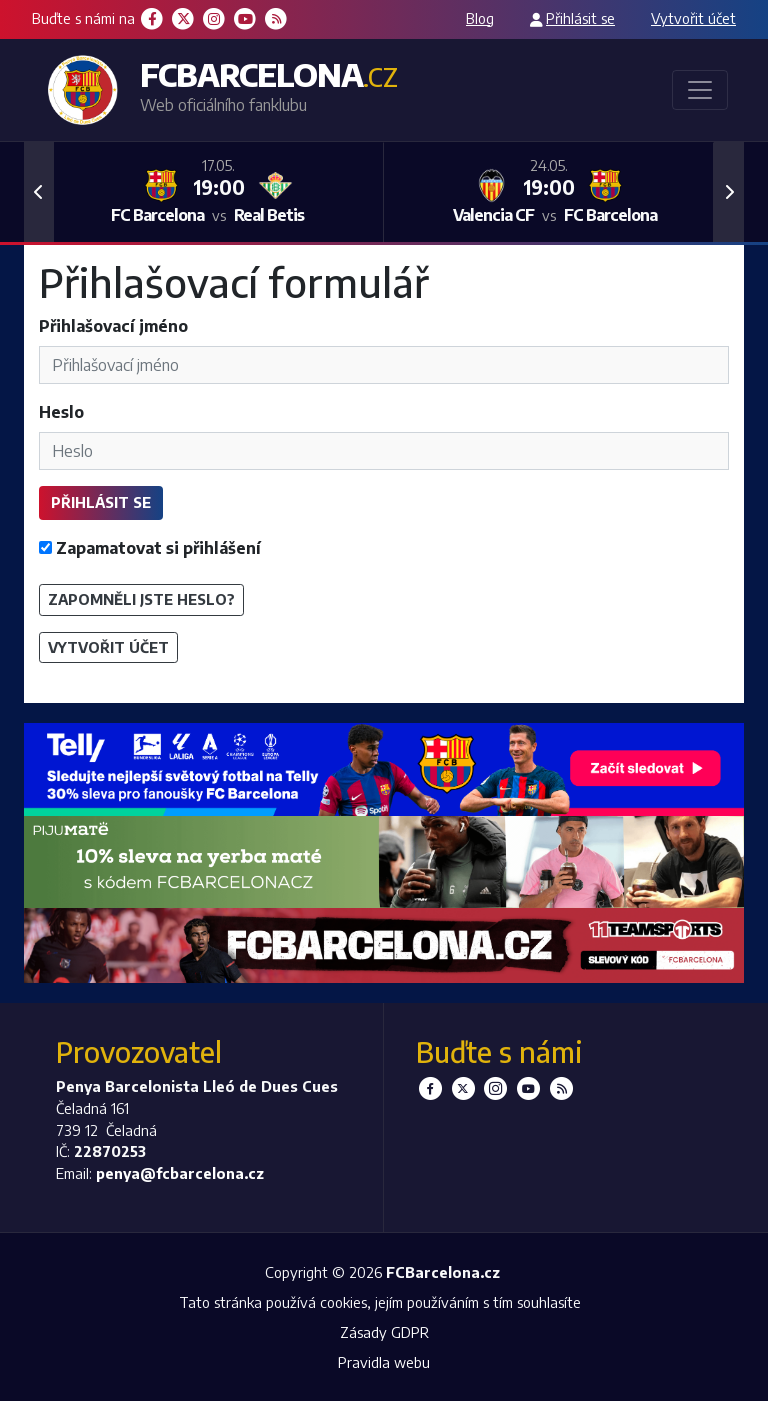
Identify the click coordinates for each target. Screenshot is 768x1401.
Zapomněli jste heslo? (141, 599)
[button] (39, 192)
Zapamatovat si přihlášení (150, 548)
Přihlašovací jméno (113, 326)
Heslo (61, 412)
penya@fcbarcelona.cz (180, 1173)
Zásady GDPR (384, 1332)
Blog (480, 18)
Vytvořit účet (693, 18)
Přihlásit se (580, 18)
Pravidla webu (384, 1362)
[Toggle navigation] (700, 90)
